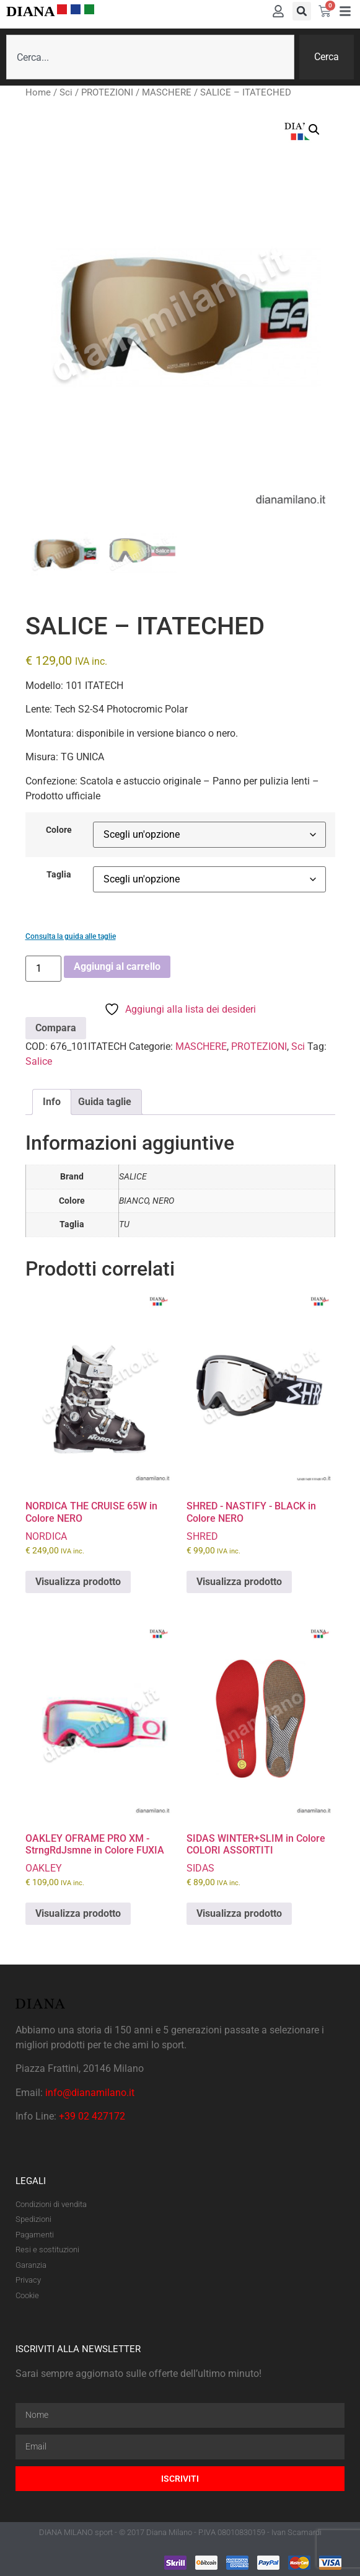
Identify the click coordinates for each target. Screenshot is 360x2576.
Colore (59, 830)
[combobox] (150, 57)
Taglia (58, 875)
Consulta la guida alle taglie (70, 936)
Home (38, 92)
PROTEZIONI (107, 92)
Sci (65, 92)
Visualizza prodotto (78, 1582)
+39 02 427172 (92, 2116)
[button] (301, 11)
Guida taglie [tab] (104, 1102)
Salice (38, 1061)
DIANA (30, 11)
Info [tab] (52, 1102)
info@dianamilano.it (89, 2093)
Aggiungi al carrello (117, 966)
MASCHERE (166, 92)
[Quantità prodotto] (43, 969)
